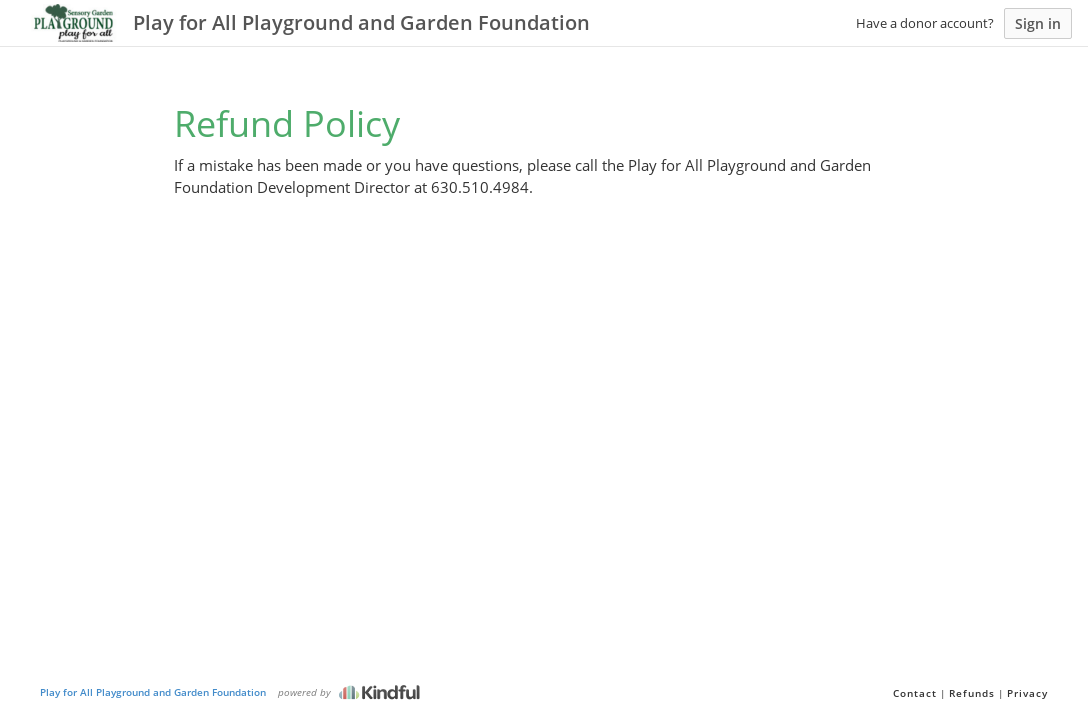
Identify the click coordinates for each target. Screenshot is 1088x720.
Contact (915, 693)
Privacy (1027, 693)
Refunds (972, 693)
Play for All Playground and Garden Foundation (153, 692)
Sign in (1038, 23)
